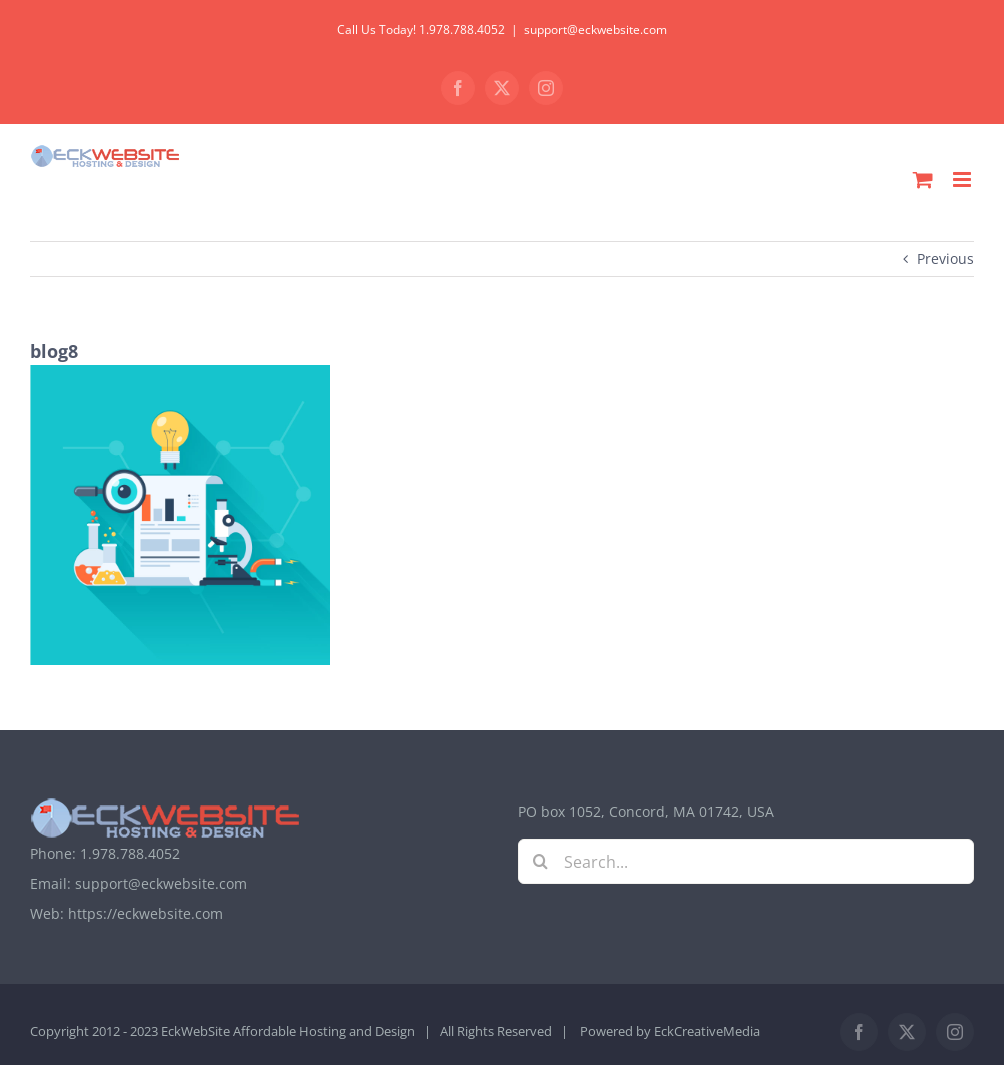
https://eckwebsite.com (145, 913)
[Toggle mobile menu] (963, 179)
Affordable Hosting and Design (324, 1031)
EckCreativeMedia (707, 1031)
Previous (945, 258)
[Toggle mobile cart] (923, 179)
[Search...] (746, 861)
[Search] (540, 861)
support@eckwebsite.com (595, 29)
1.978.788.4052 (130, 853)
